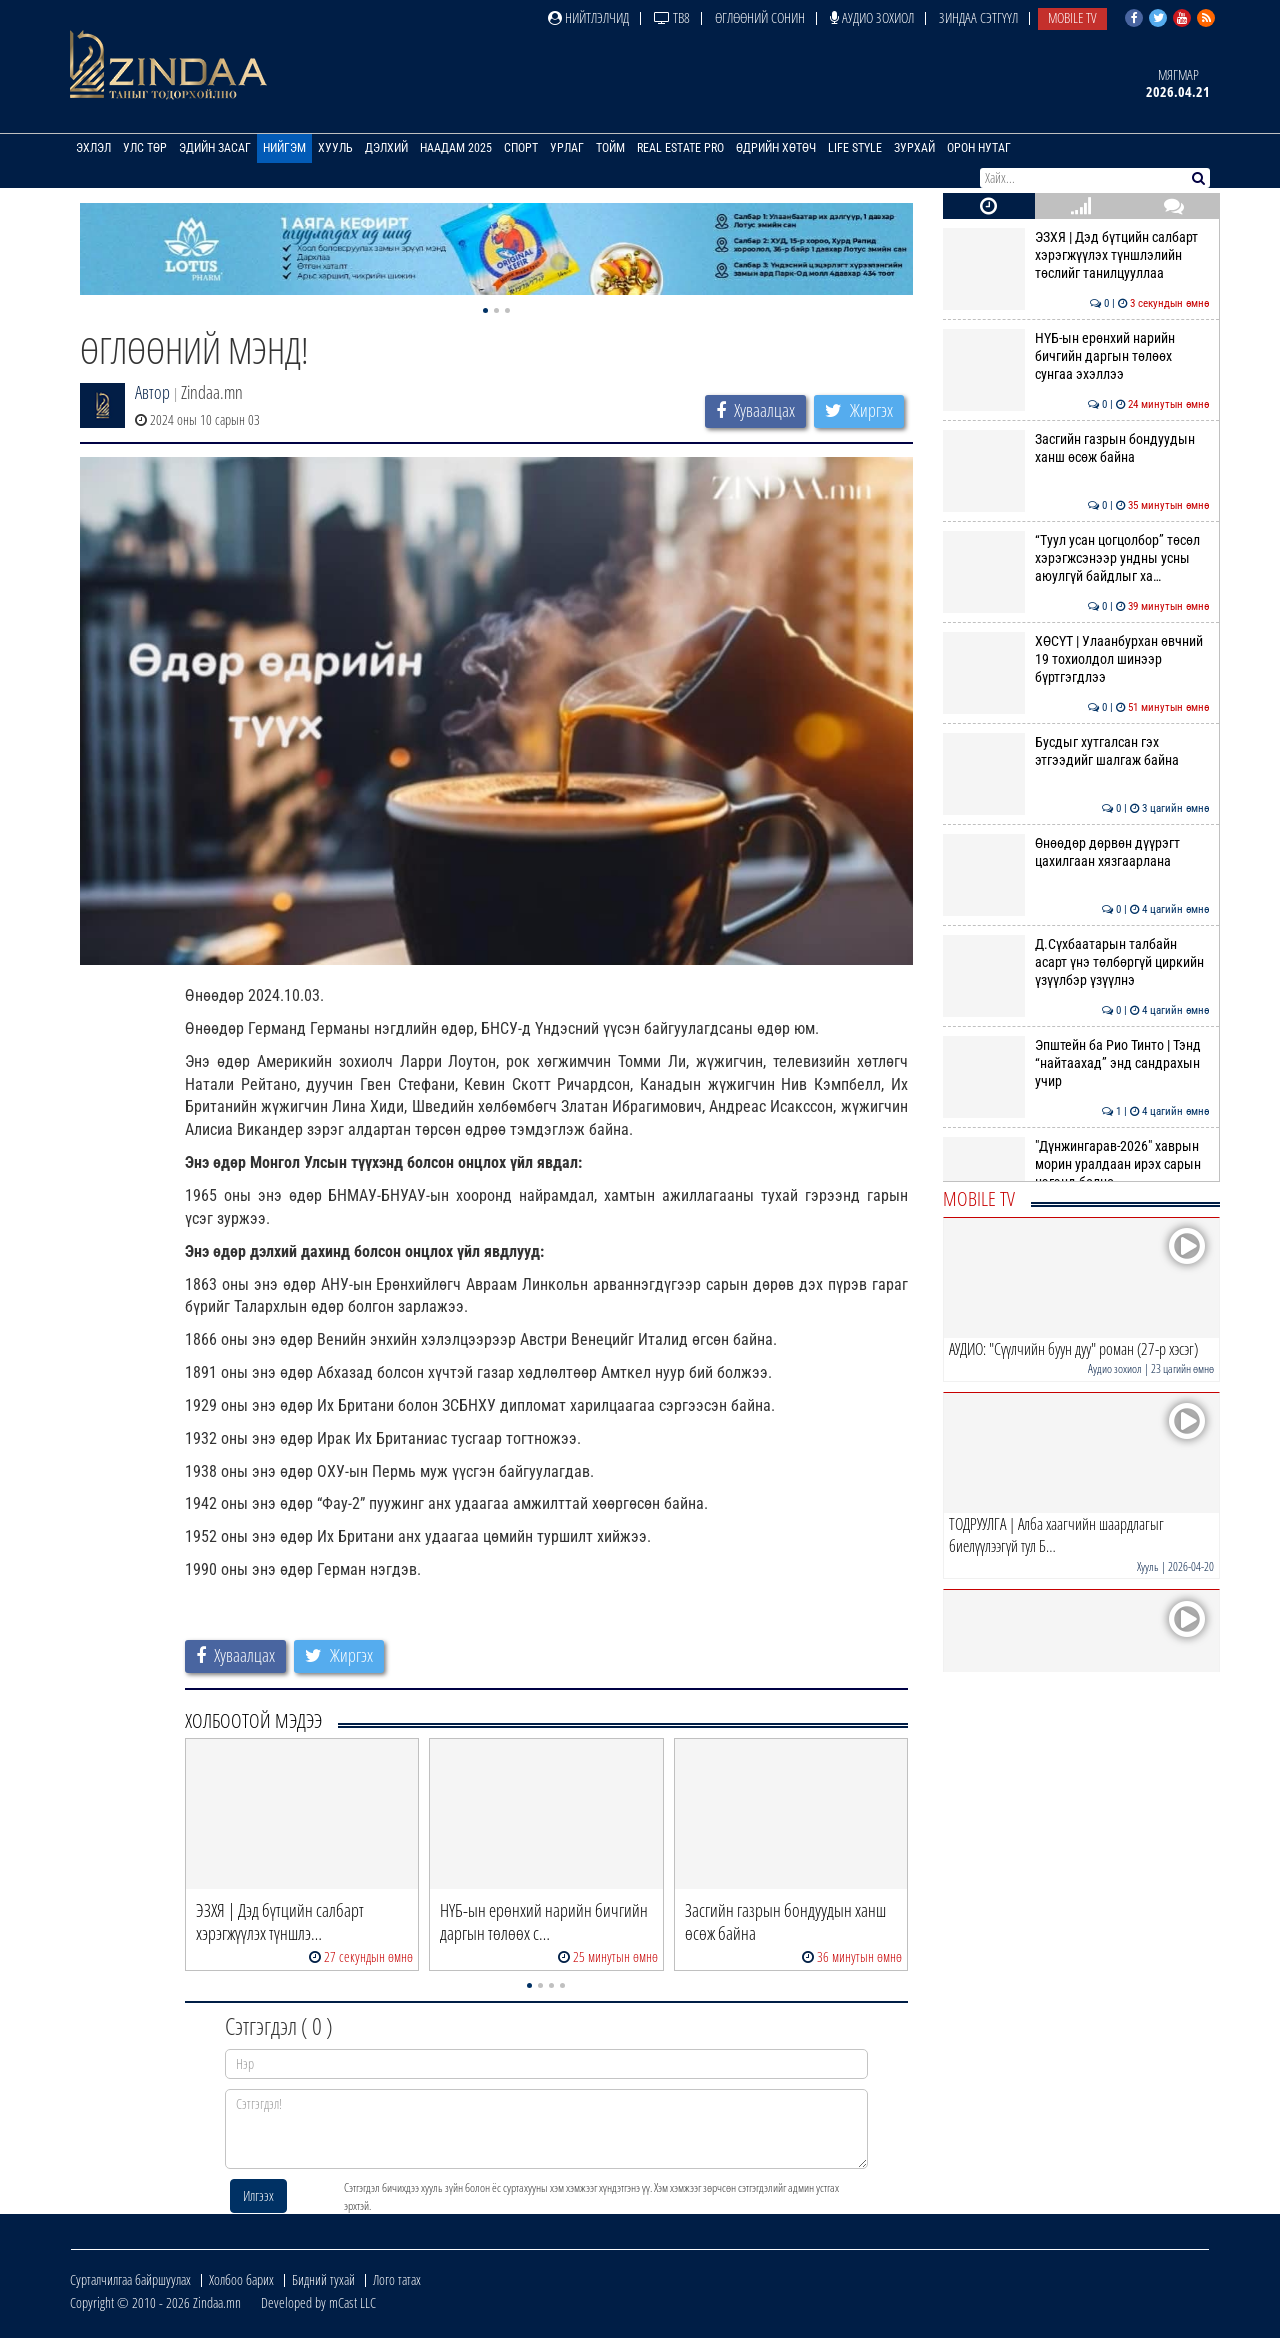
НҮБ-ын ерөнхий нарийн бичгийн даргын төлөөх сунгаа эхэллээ (1076, 356)
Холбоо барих (241, 2279)
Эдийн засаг (215, 148)
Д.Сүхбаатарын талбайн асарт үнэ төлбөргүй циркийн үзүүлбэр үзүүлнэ (1076, 962)
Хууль (335, 148)
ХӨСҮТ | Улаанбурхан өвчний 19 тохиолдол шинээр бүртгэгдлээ (1076, 659)
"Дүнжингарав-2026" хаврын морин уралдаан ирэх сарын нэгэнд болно (1076, 1164)
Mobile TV (1072, 17)
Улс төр (145, 148)
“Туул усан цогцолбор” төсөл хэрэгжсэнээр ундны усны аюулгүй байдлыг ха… (1076, 558)
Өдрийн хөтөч (776, 148)
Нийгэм (284, 148)
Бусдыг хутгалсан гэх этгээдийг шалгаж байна (1076, 751)
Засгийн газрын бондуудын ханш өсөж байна (1076, 448)
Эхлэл (93, 148)
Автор (152, 392)
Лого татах (397, 2279)
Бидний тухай (323, 2279)
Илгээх (258, 2195)
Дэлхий (386, 148)
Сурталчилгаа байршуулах (130, 2279)
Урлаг (567, 148)
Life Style (855, 148)
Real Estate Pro (680, 148)
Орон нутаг (979, 148)
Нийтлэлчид (588, 17)
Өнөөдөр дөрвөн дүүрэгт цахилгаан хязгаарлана (1076, 852)
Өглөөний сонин (760, 17)
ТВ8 (672, 17)
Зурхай (914, 148)
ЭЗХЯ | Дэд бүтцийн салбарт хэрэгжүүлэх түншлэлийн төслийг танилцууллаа (1076, 255)
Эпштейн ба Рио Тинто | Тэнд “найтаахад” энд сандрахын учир (1076, 1063)
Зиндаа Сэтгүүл (978, 17)
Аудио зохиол (872, 17)
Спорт (521, 148)
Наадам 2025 (456, 148)
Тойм (610, 148)
